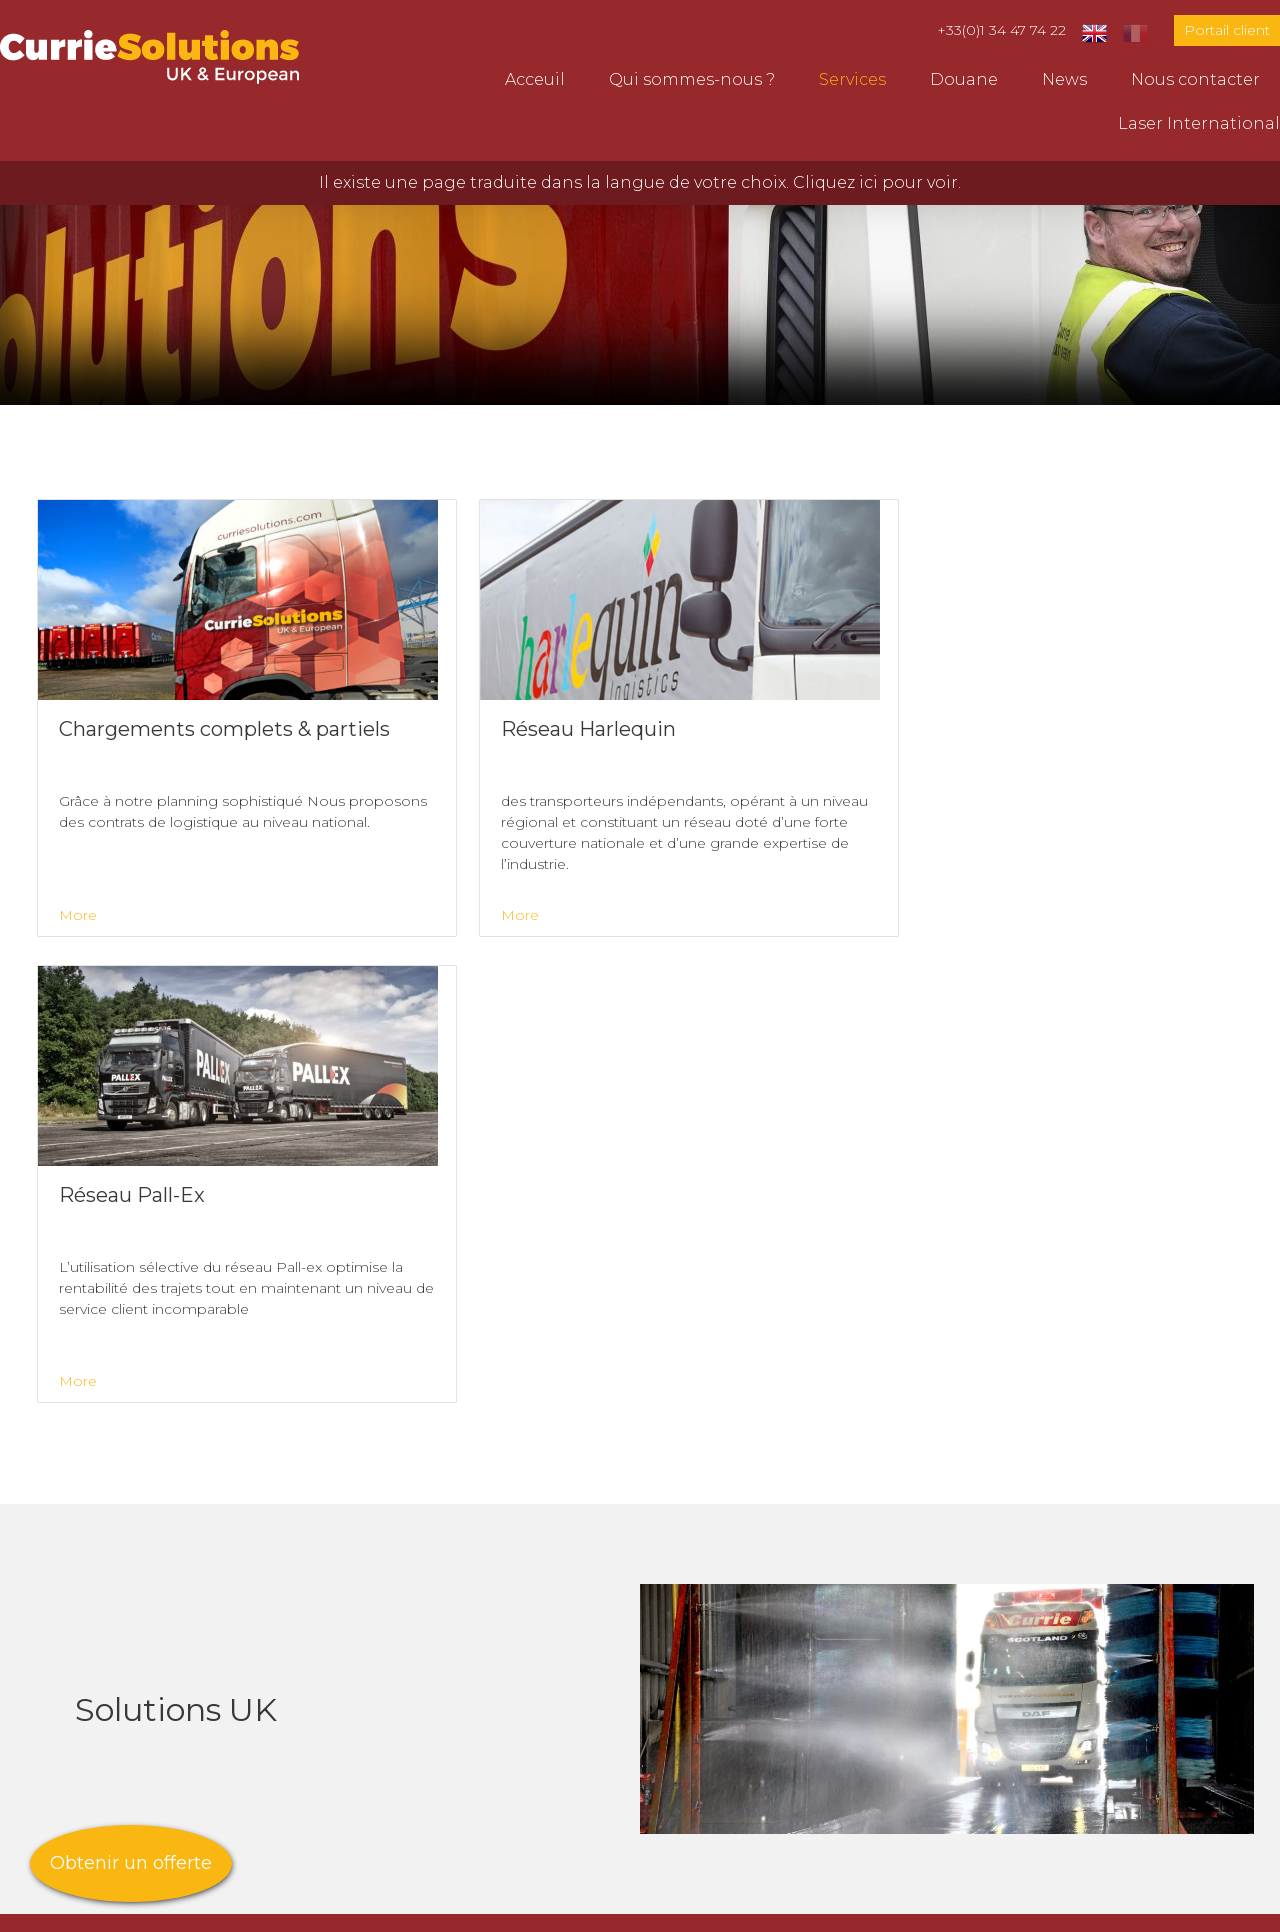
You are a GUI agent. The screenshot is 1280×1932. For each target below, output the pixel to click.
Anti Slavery (418, 1907)
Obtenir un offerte (131, 1863)
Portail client (1227, 30)
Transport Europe (413, 1610)
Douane (964, 79)
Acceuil (535, 79)
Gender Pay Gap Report (529, 1907)
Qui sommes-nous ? (692, 79)
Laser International (1199, 123)
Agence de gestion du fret (448, 1682)
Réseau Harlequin (413, 1754)
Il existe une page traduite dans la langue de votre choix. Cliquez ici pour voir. (640, 182)
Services (852, 79)
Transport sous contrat (434, 1658)
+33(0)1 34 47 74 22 (1001, 30)
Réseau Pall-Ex (400, 1730)
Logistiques (388, 1634)
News (1064, 79)
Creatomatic (183, 1907)
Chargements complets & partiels (480, 1778)
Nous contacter (1195, 79)
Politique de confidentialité (684, 1907)
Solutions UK (393, 1706)
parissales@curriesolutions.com (1120, 1679)
